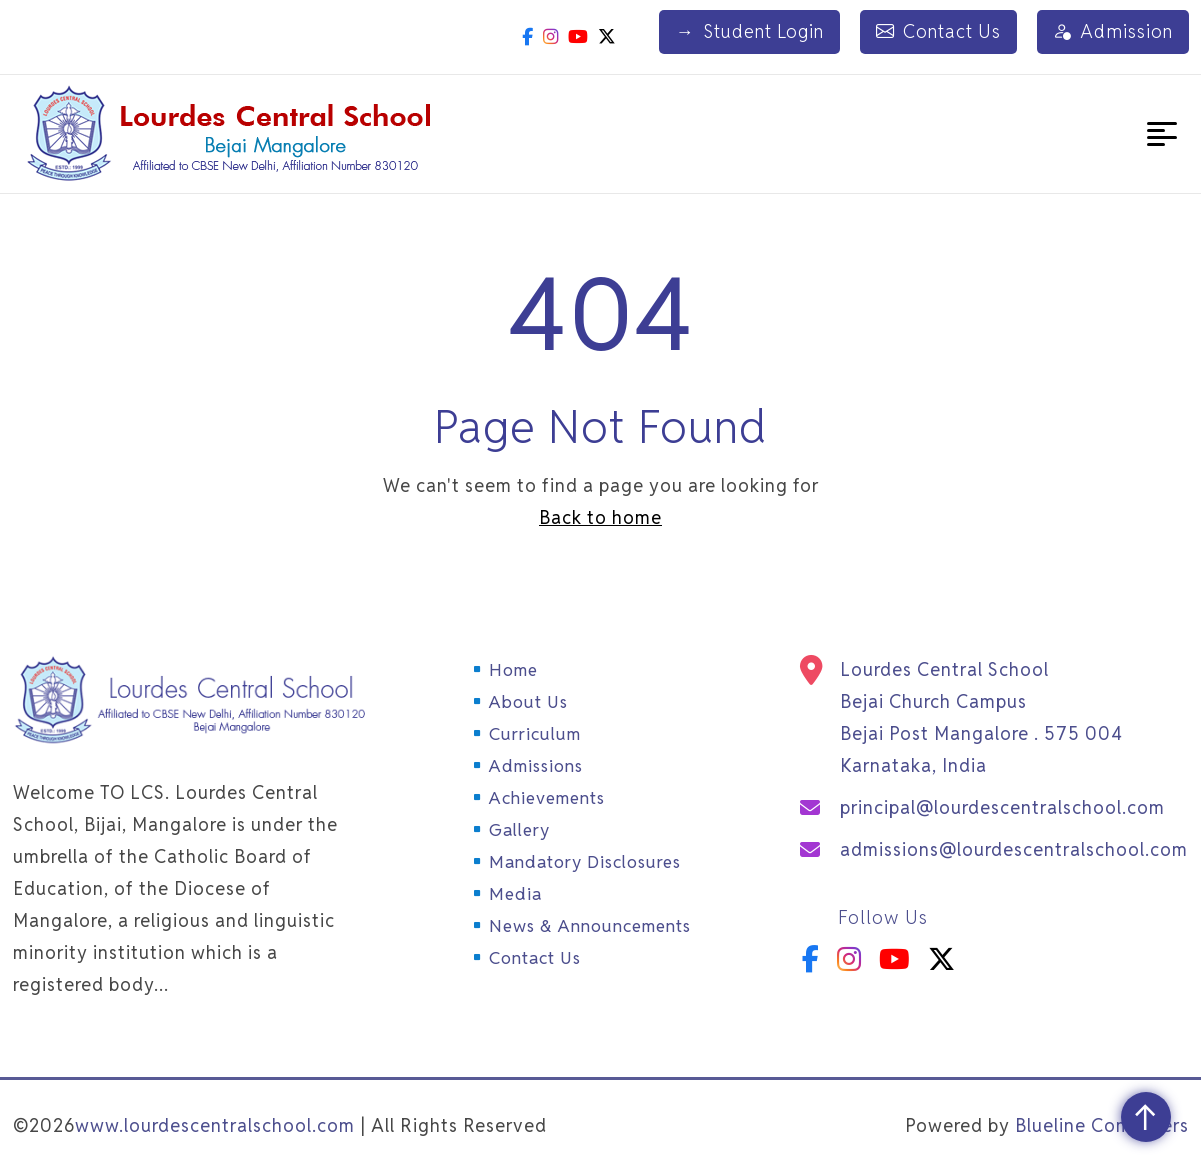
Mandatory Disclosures (585, 862)
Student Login (751, 32)
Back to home (600, 517)
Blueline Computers (1102, 1125)
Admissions (536, 766)
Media (515, 894)
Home (513, 670)
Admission (1113, 32)
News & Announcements (590, 926)
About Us (528, 702)
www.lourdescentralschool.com (215, 1125)
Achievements (547, 798)
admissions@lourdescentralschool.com (1014, 849)
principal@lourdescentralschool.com (1002, 807)
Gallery (519, 830)
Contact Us (939, 32)
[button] (1162, 134)
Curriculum (535, 734)
